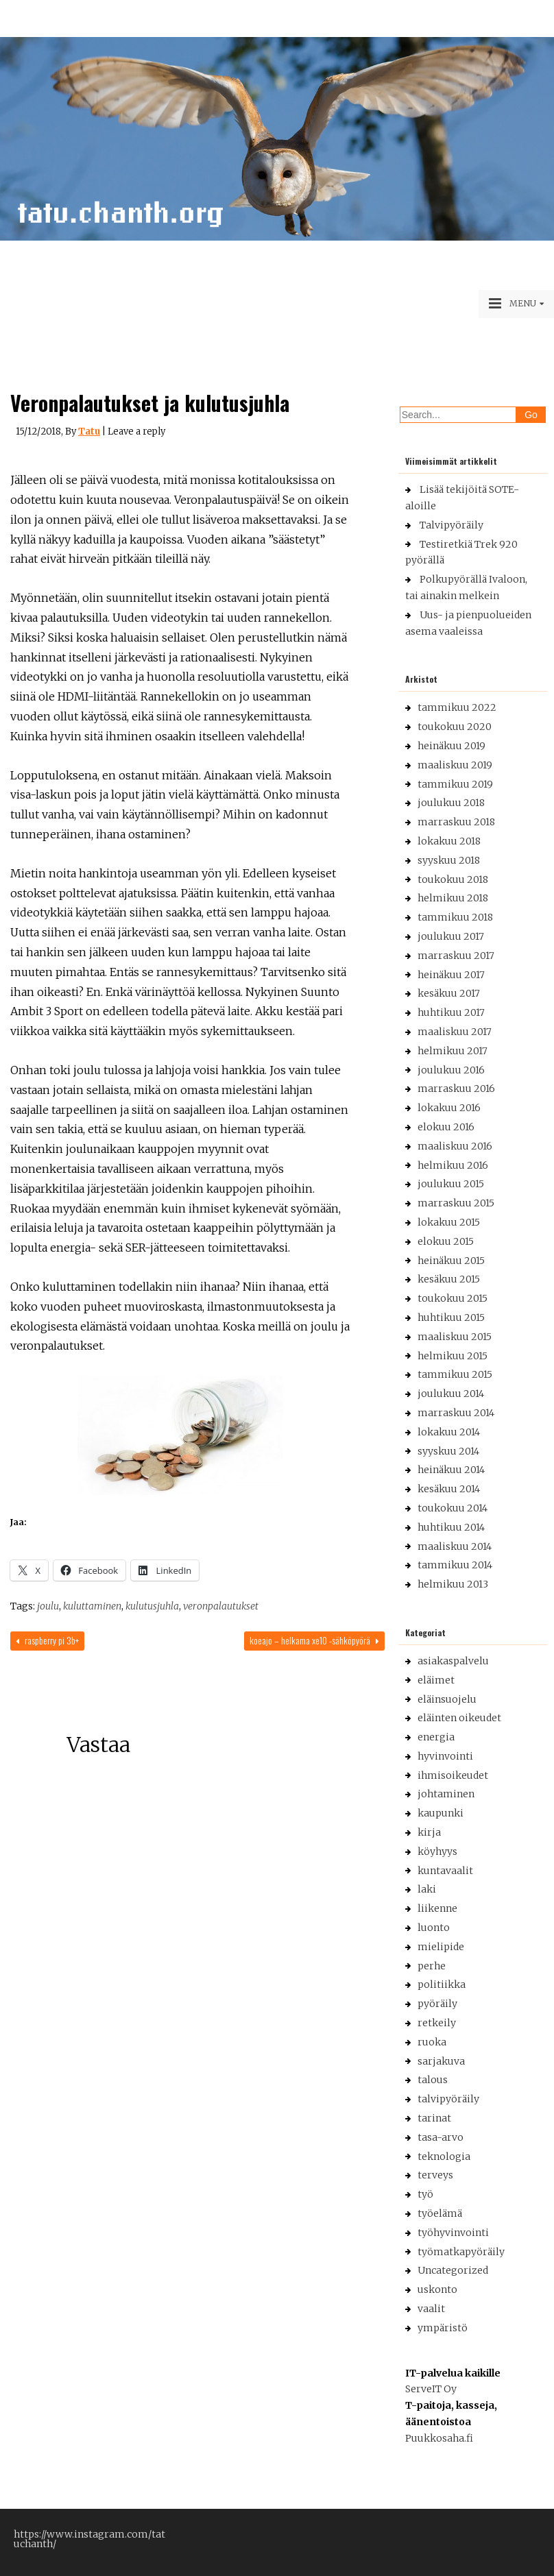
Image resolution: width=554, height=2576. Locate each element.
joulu (48, 1606)
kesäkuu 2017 (449, 993)
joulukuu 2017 (451, 936)
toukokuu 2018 (453, 879)
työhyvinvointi (453, 2232)
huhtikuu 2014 (451, 1527)
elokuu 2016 (446, 1127)
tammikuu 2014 (455, 1565)
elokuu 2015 (446, 1241)
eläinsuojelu (447, 1699)
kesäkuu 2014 (449, 1489)
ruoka (432, 2042)
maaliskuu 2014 (455, 1546)
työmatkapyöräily (461, 2252)
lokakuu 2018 (449, 841)
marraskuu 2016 (456, 1088)
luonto (434, 1927)
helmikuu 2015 (452, 1356)
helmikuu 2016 (453, 1165)
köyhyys (437, 1851)
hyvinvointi (445, 1756)
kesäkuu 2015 (449, 1279)
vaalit (431, 2308)
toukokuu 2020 (455, 726)
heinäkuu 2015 (451, 1260)
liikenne (437, 1908)
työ (425, 2194)
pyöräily (437, 2003)
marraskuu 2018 (456, 822)
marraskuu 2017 (456, 955)
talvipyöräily (448, 2099)
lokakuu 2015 (449, 1222)
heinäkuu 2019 (451, 746)
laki (427, 1889)
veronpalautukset (220, 1606)
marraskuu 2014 (456, 1413)
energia (436, 1737)
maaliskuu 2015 (455, 1336)
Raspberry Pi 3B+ (47, 1640)
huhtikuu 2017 (451, 1012)
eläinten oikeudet (459, 1718)
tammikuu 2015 (455, 1374)
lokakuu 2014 (449, 1432)
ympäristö (443, 2328)
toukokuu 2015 (452, 1298)
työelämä (440, 2213)
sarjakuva (441, 2061)
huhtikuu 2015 (451, 1317)
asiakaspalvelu (453, 1661)
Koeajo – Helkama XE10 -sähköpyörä (314, 1640)
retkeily (437, 2023)
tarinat (434, 2118)
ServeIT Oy (431, 2389)
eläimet (436, 1680)
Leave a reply (136, 431)
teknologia (444, 2156)
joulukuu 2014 (451, 1393)
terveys (435, 2175)
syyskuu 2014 (448, 1451)
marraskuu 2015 (456, 1203)
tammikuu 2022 (457, 707)
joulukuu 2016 (451, 1070)
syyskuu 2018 (449, 860)
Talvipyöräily (451, 525)
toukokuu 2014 (452, 1508)
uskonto (437, 2289)
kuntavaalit (445, 1870)
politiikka (442, 1984)
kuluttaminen (92, 1606)
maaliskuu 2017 (455, 1031)
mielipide (441, 1947)
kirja (429, 1832)
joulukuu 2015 (451, 1184)
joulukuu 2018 (451, 803)
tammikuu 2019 (455, 784)
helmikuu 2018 (453, 898)
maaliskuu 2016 (455, 1146)
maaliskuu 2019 (455, 765)
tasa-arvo (440, 2137)
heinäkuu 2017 (451, 975)
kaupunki (440, 1813)
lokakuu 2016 (449, 1108)
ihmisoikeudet (453, 1775)
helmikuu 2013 (453, 1584)
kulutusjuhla (152, 1606)
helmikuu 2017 (452, 1051)
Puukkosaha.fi (439, 2438)
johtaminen (446, 1794)
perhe (432, 1966)
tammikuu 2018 (455, 917)
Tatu (89, 431)
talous (433, 2080)
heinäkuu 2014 (451, 1469)
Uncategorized (453, 2270)
